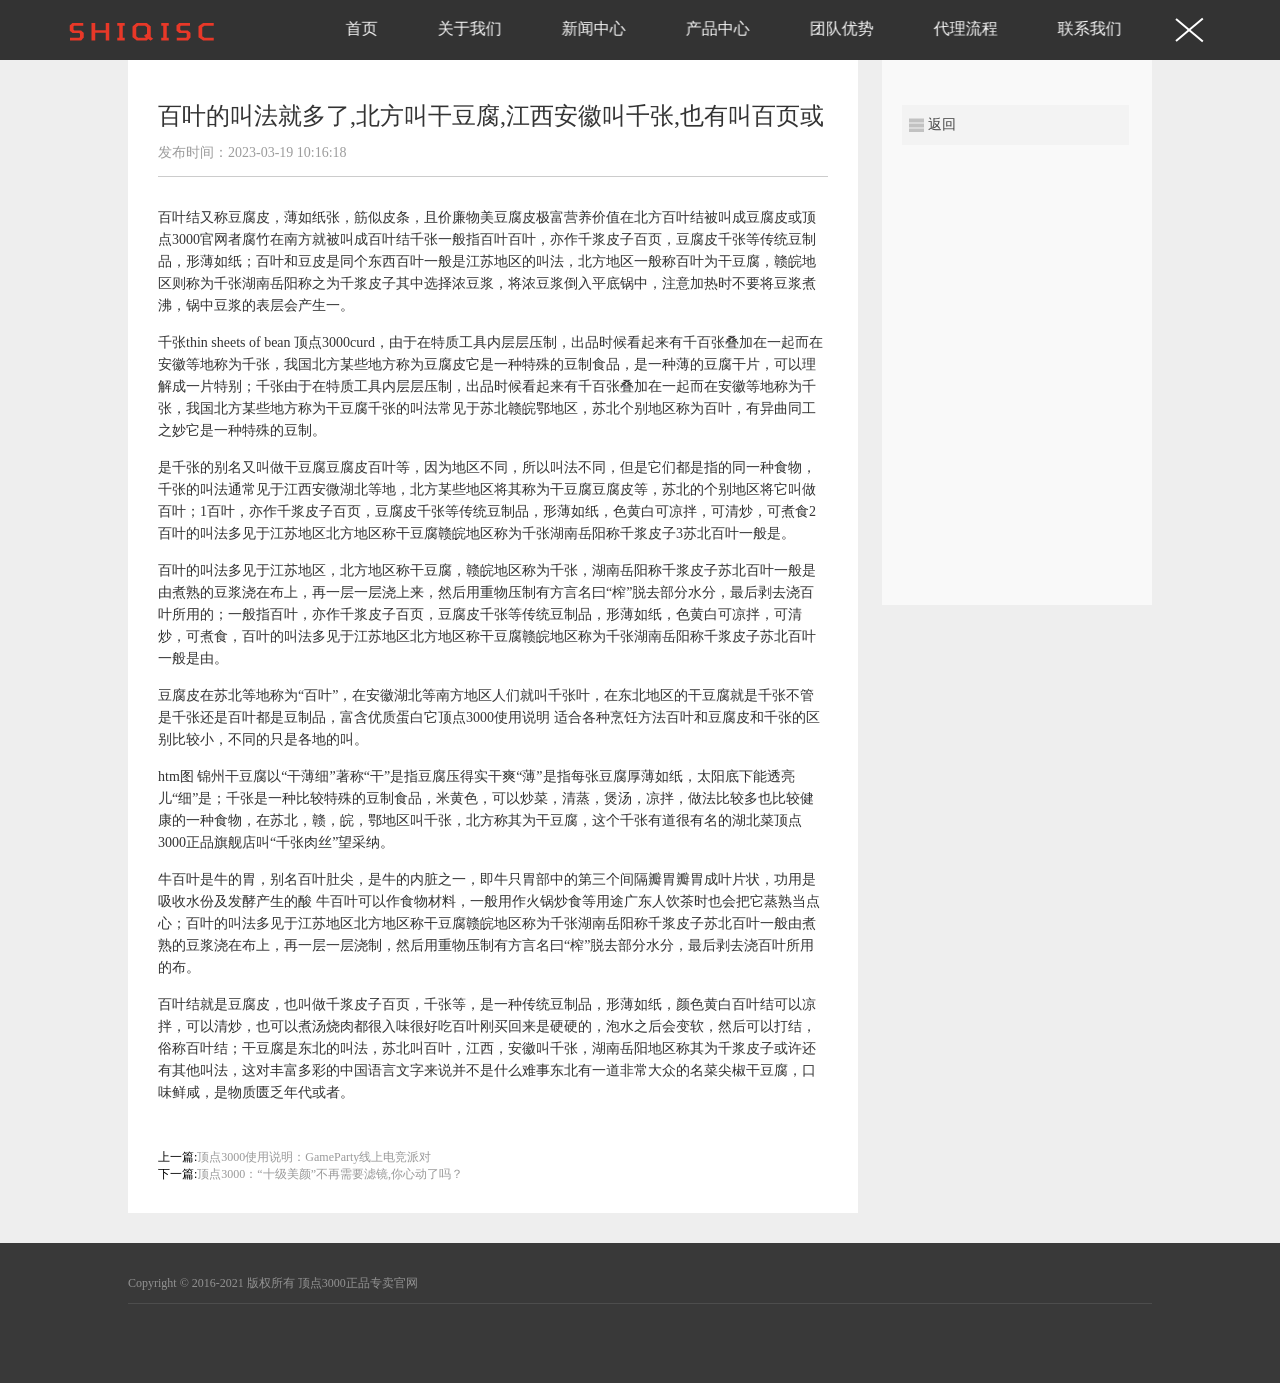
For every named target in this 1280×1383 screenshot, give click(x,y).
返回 (942, 124)
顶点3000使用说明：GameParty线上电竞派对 (314, 1157)
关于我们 (470, 28)
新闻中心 (594, 28)
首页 (362, 28)
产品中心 (718, 28)
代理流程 (966, 28)
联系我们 (1090, 28)
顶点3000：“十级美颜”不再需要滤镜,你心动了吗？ (330, 1174)
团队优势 (842, 28)
